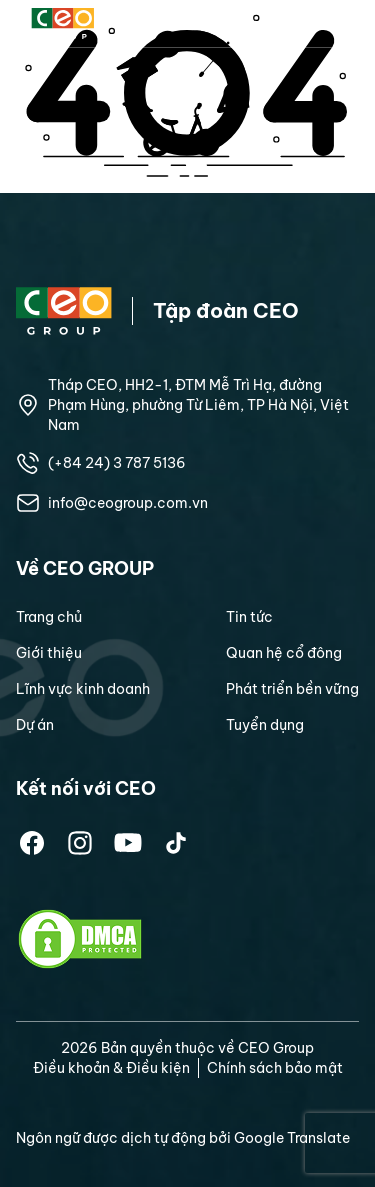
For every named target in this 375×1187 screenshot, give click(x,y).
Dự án (35, 725)
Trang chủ (49, 617)
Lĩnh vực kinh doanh (83, 689)
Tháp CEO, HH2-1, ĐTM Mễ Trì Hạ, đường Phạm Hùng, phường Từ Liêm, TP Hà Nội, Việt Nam (198, 405)
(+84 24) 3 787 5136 (117, 463)
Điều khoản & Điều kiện (111, 1068)
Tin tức (249, 617)
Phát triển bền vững (292, 689)
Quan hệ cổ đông (284, 653)
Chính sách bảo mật (275, 1068)
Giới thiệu (49, 653)
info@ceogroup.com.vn (128, 503)
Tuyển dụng (265, 725)
